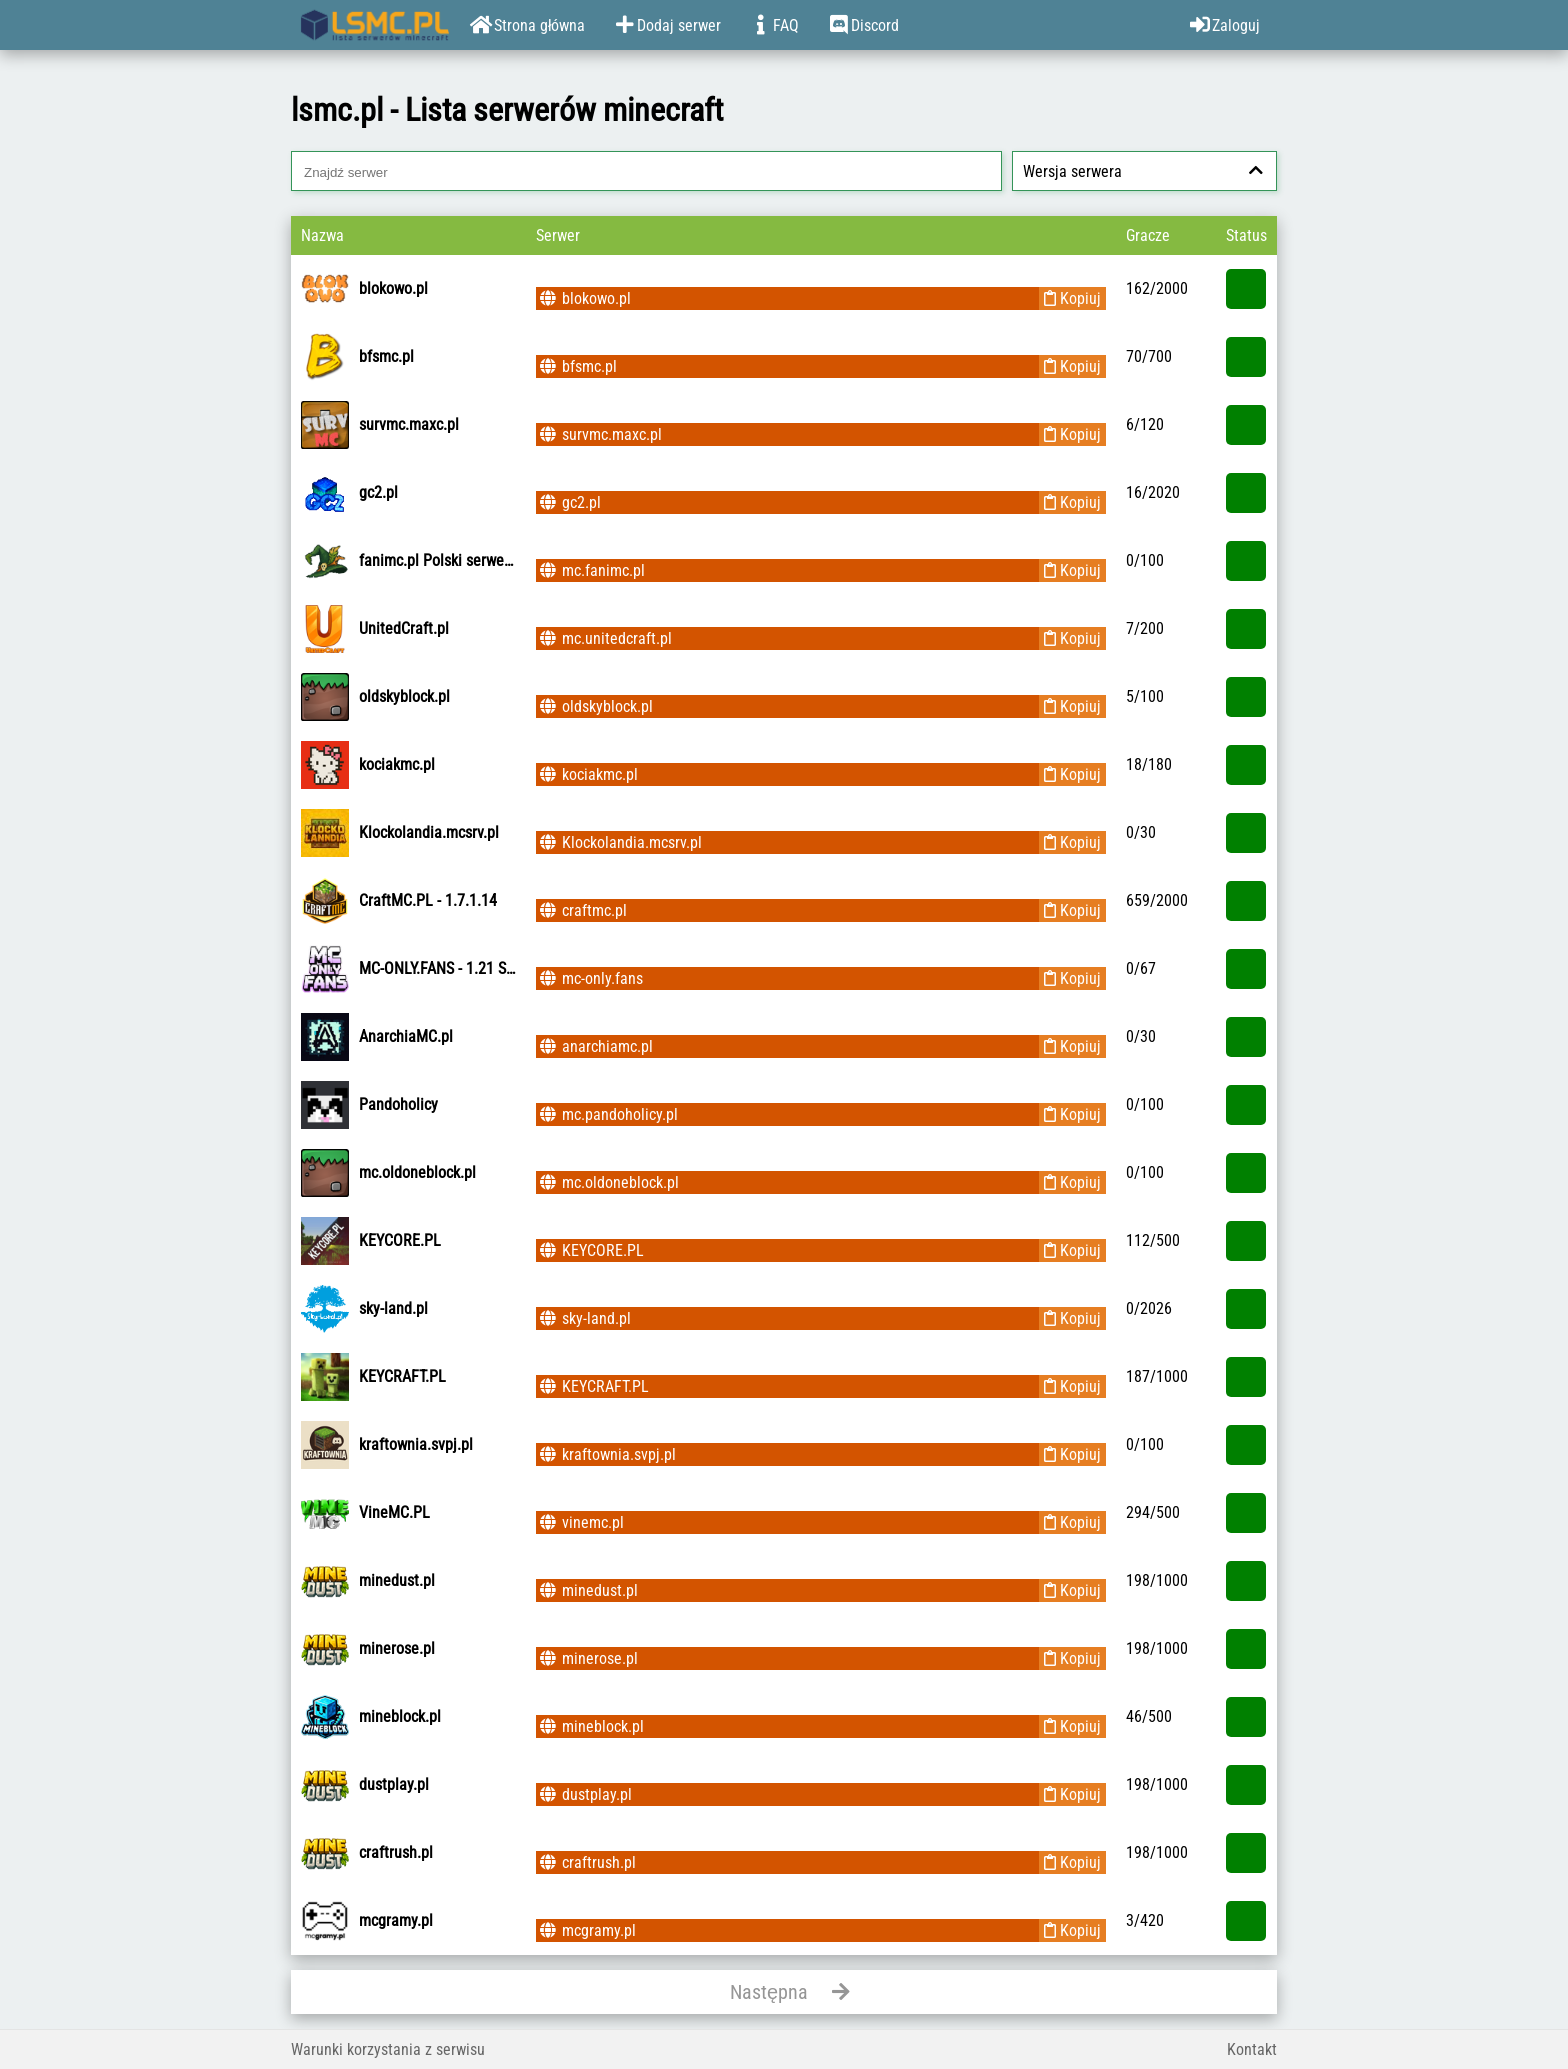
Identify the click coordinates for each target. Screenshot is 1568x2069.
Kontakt (1252, 2049)
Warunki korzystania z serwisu (388, 2049)
